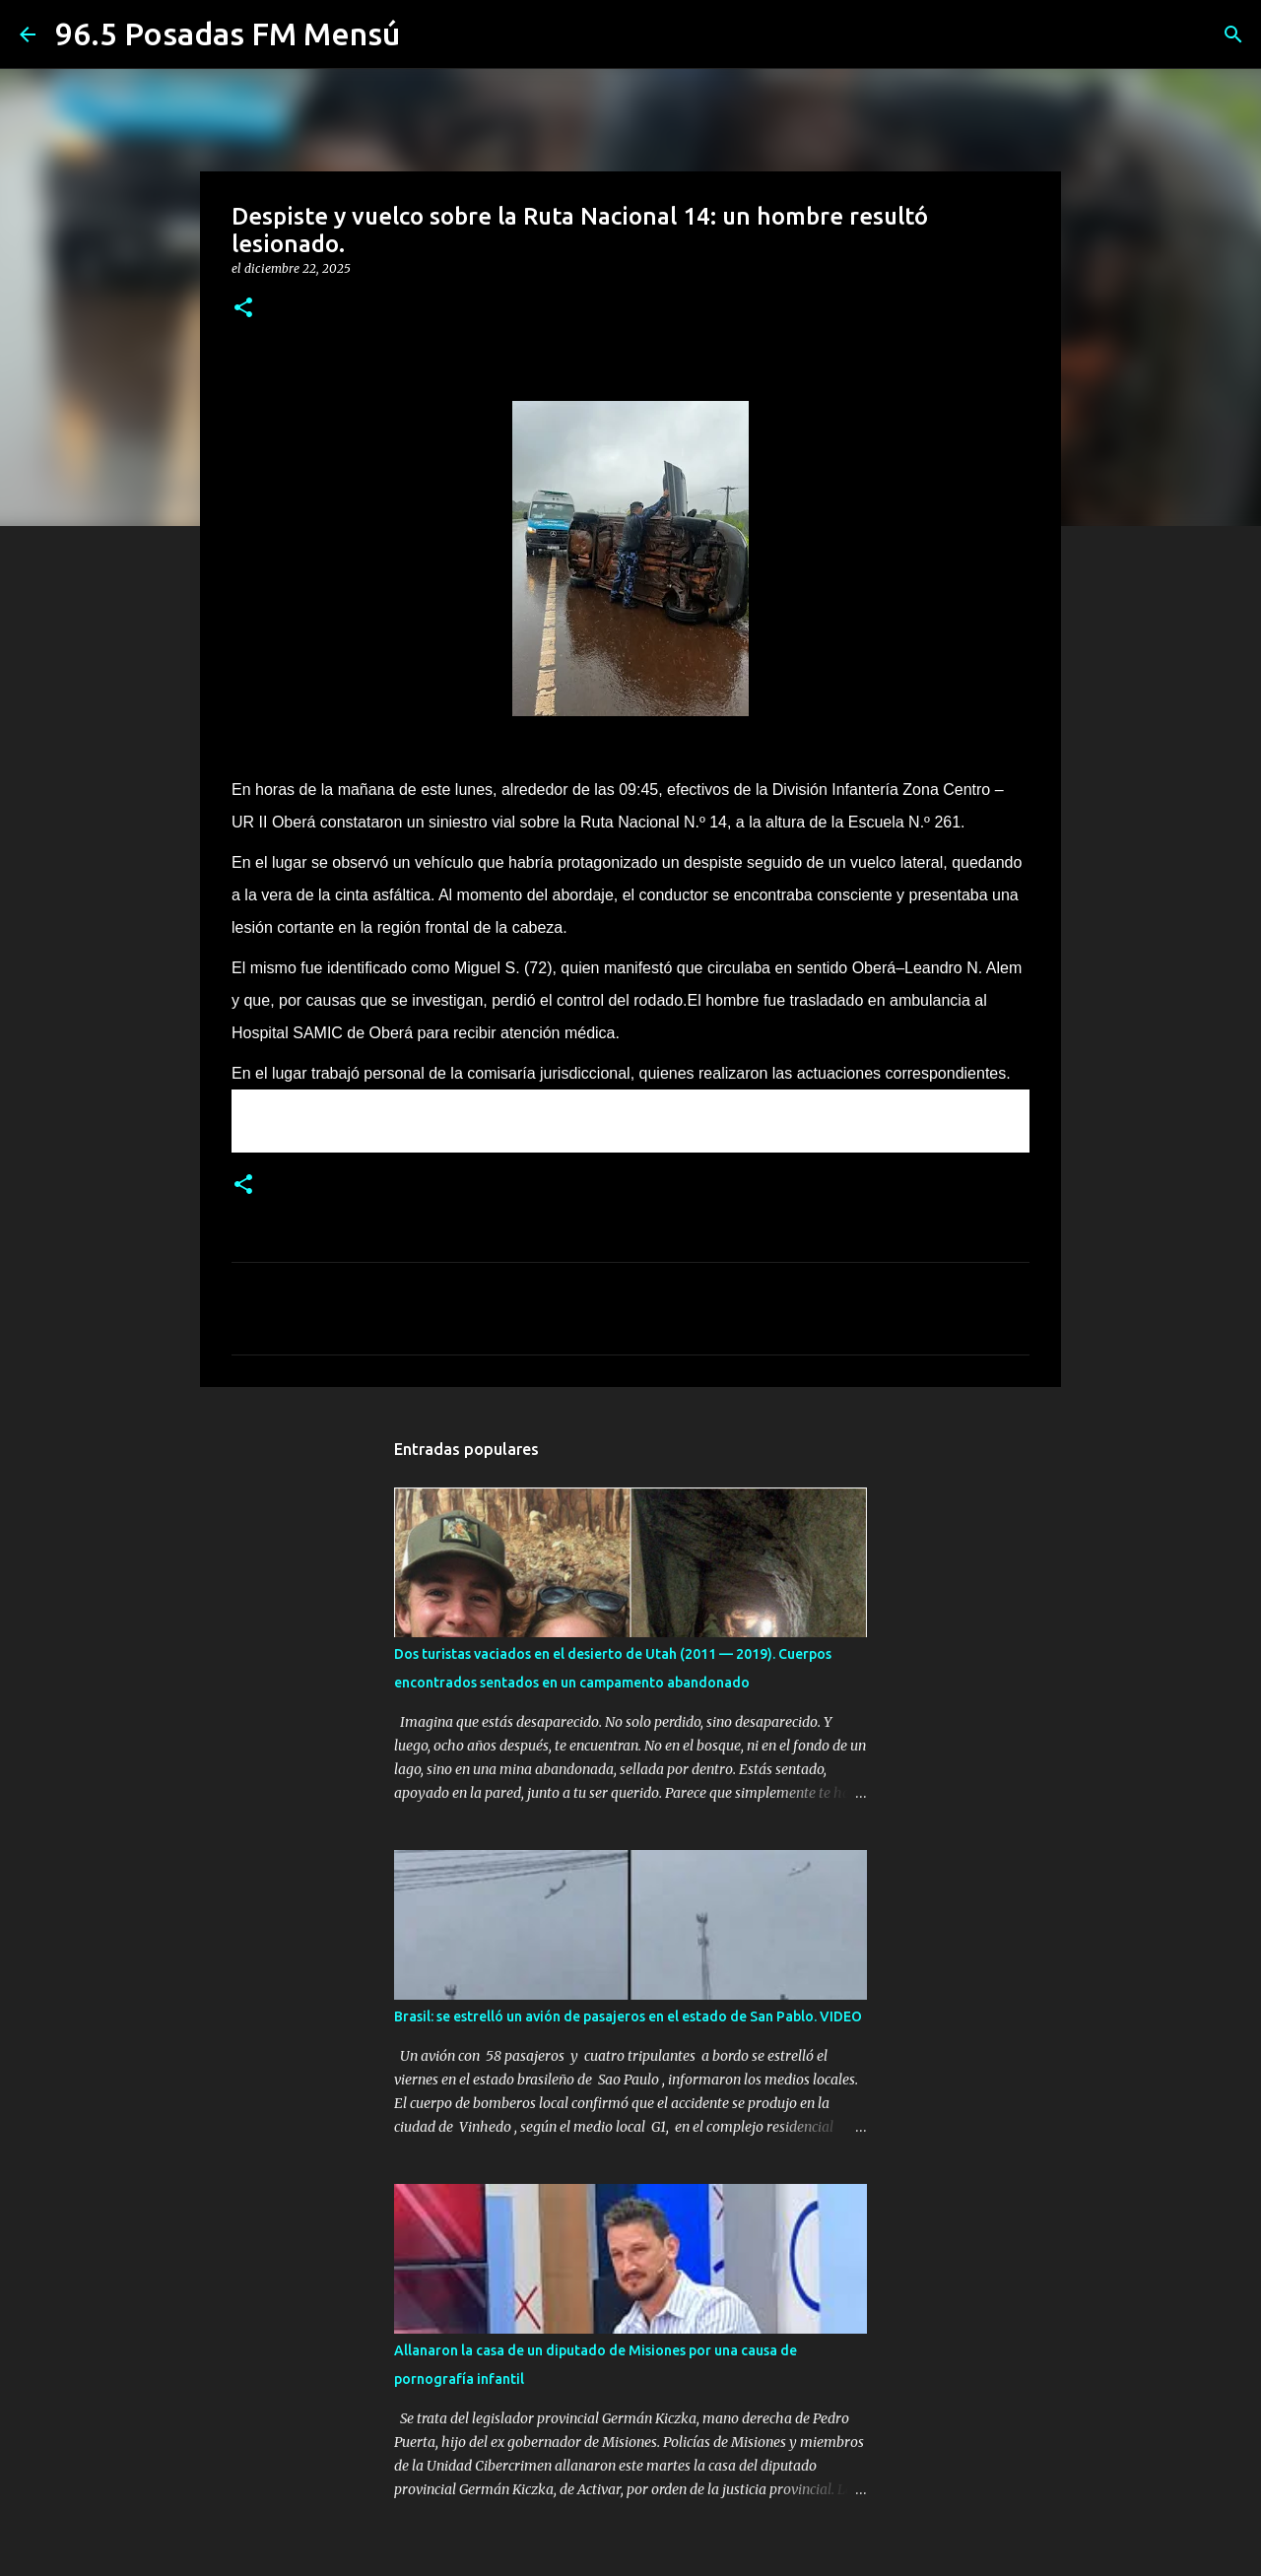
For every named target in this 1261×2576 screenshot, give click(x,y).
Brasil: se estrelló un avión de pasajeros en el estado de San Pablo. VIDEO (628, 2016)
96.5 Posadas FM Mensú (227, 33)
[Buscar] (1233, 34)
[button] (243, 309)
